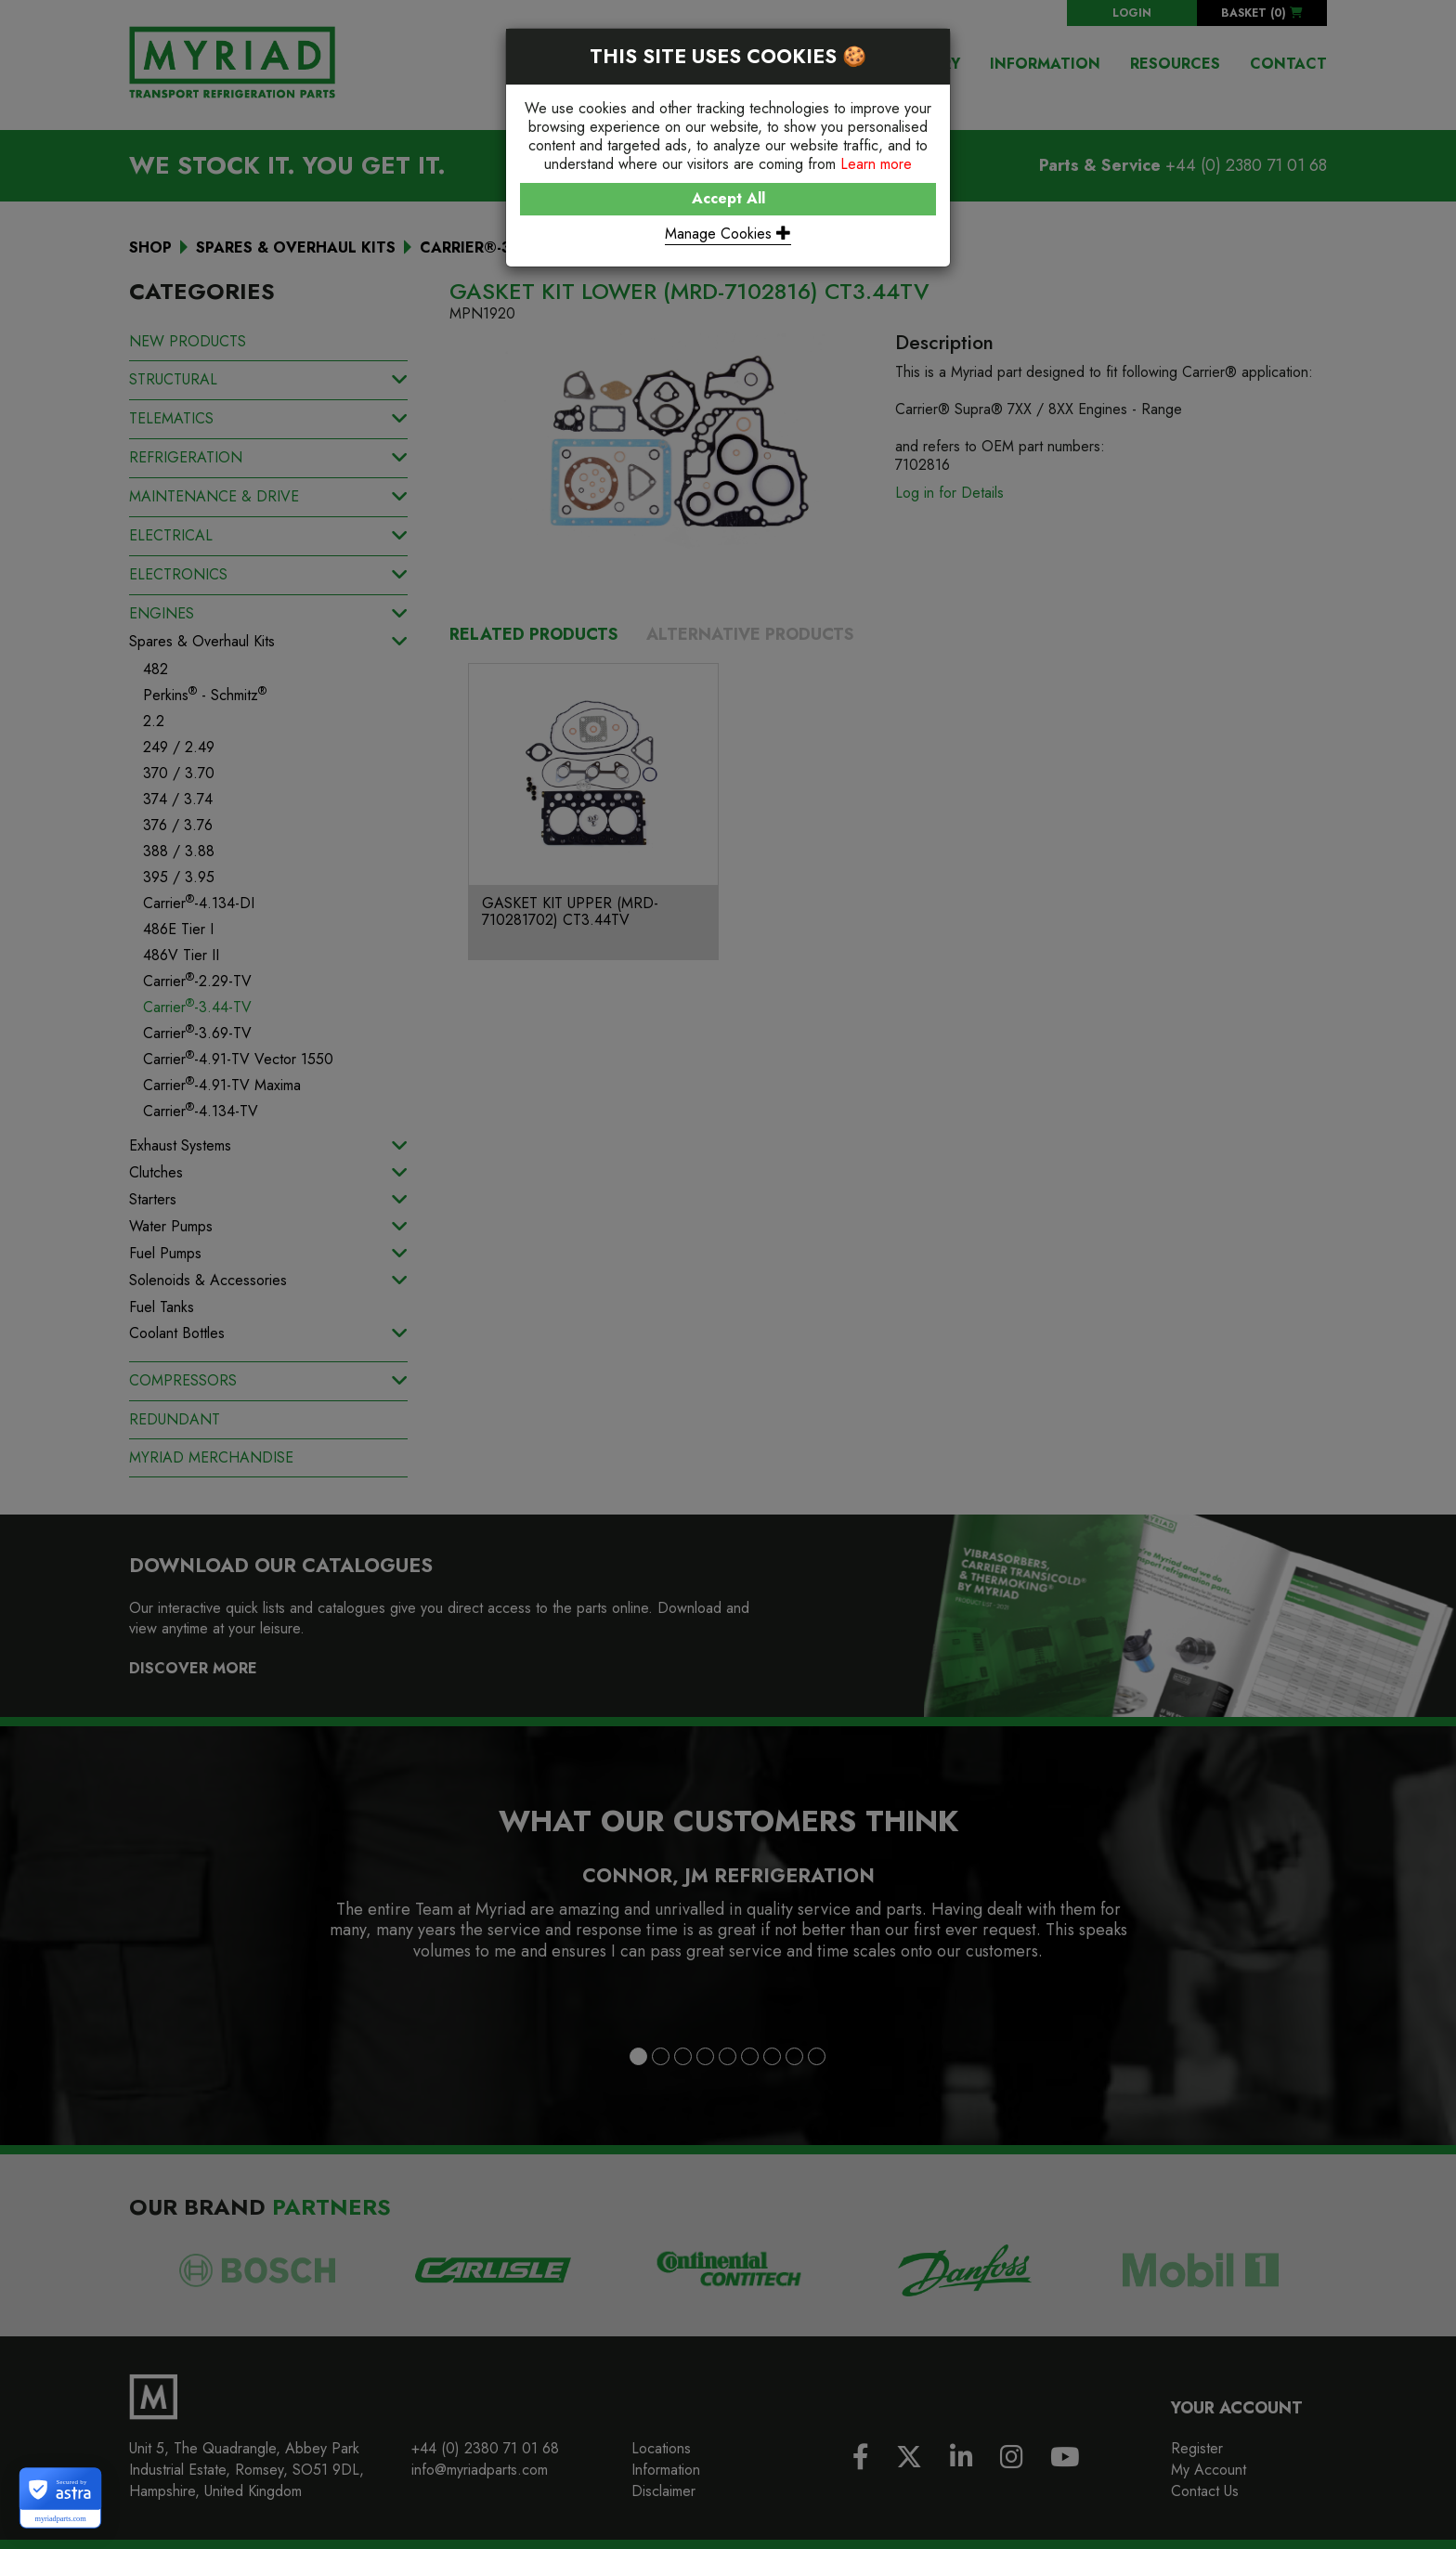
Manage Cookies (728, 233)
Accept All (728, 198)
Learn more (876, 164)
